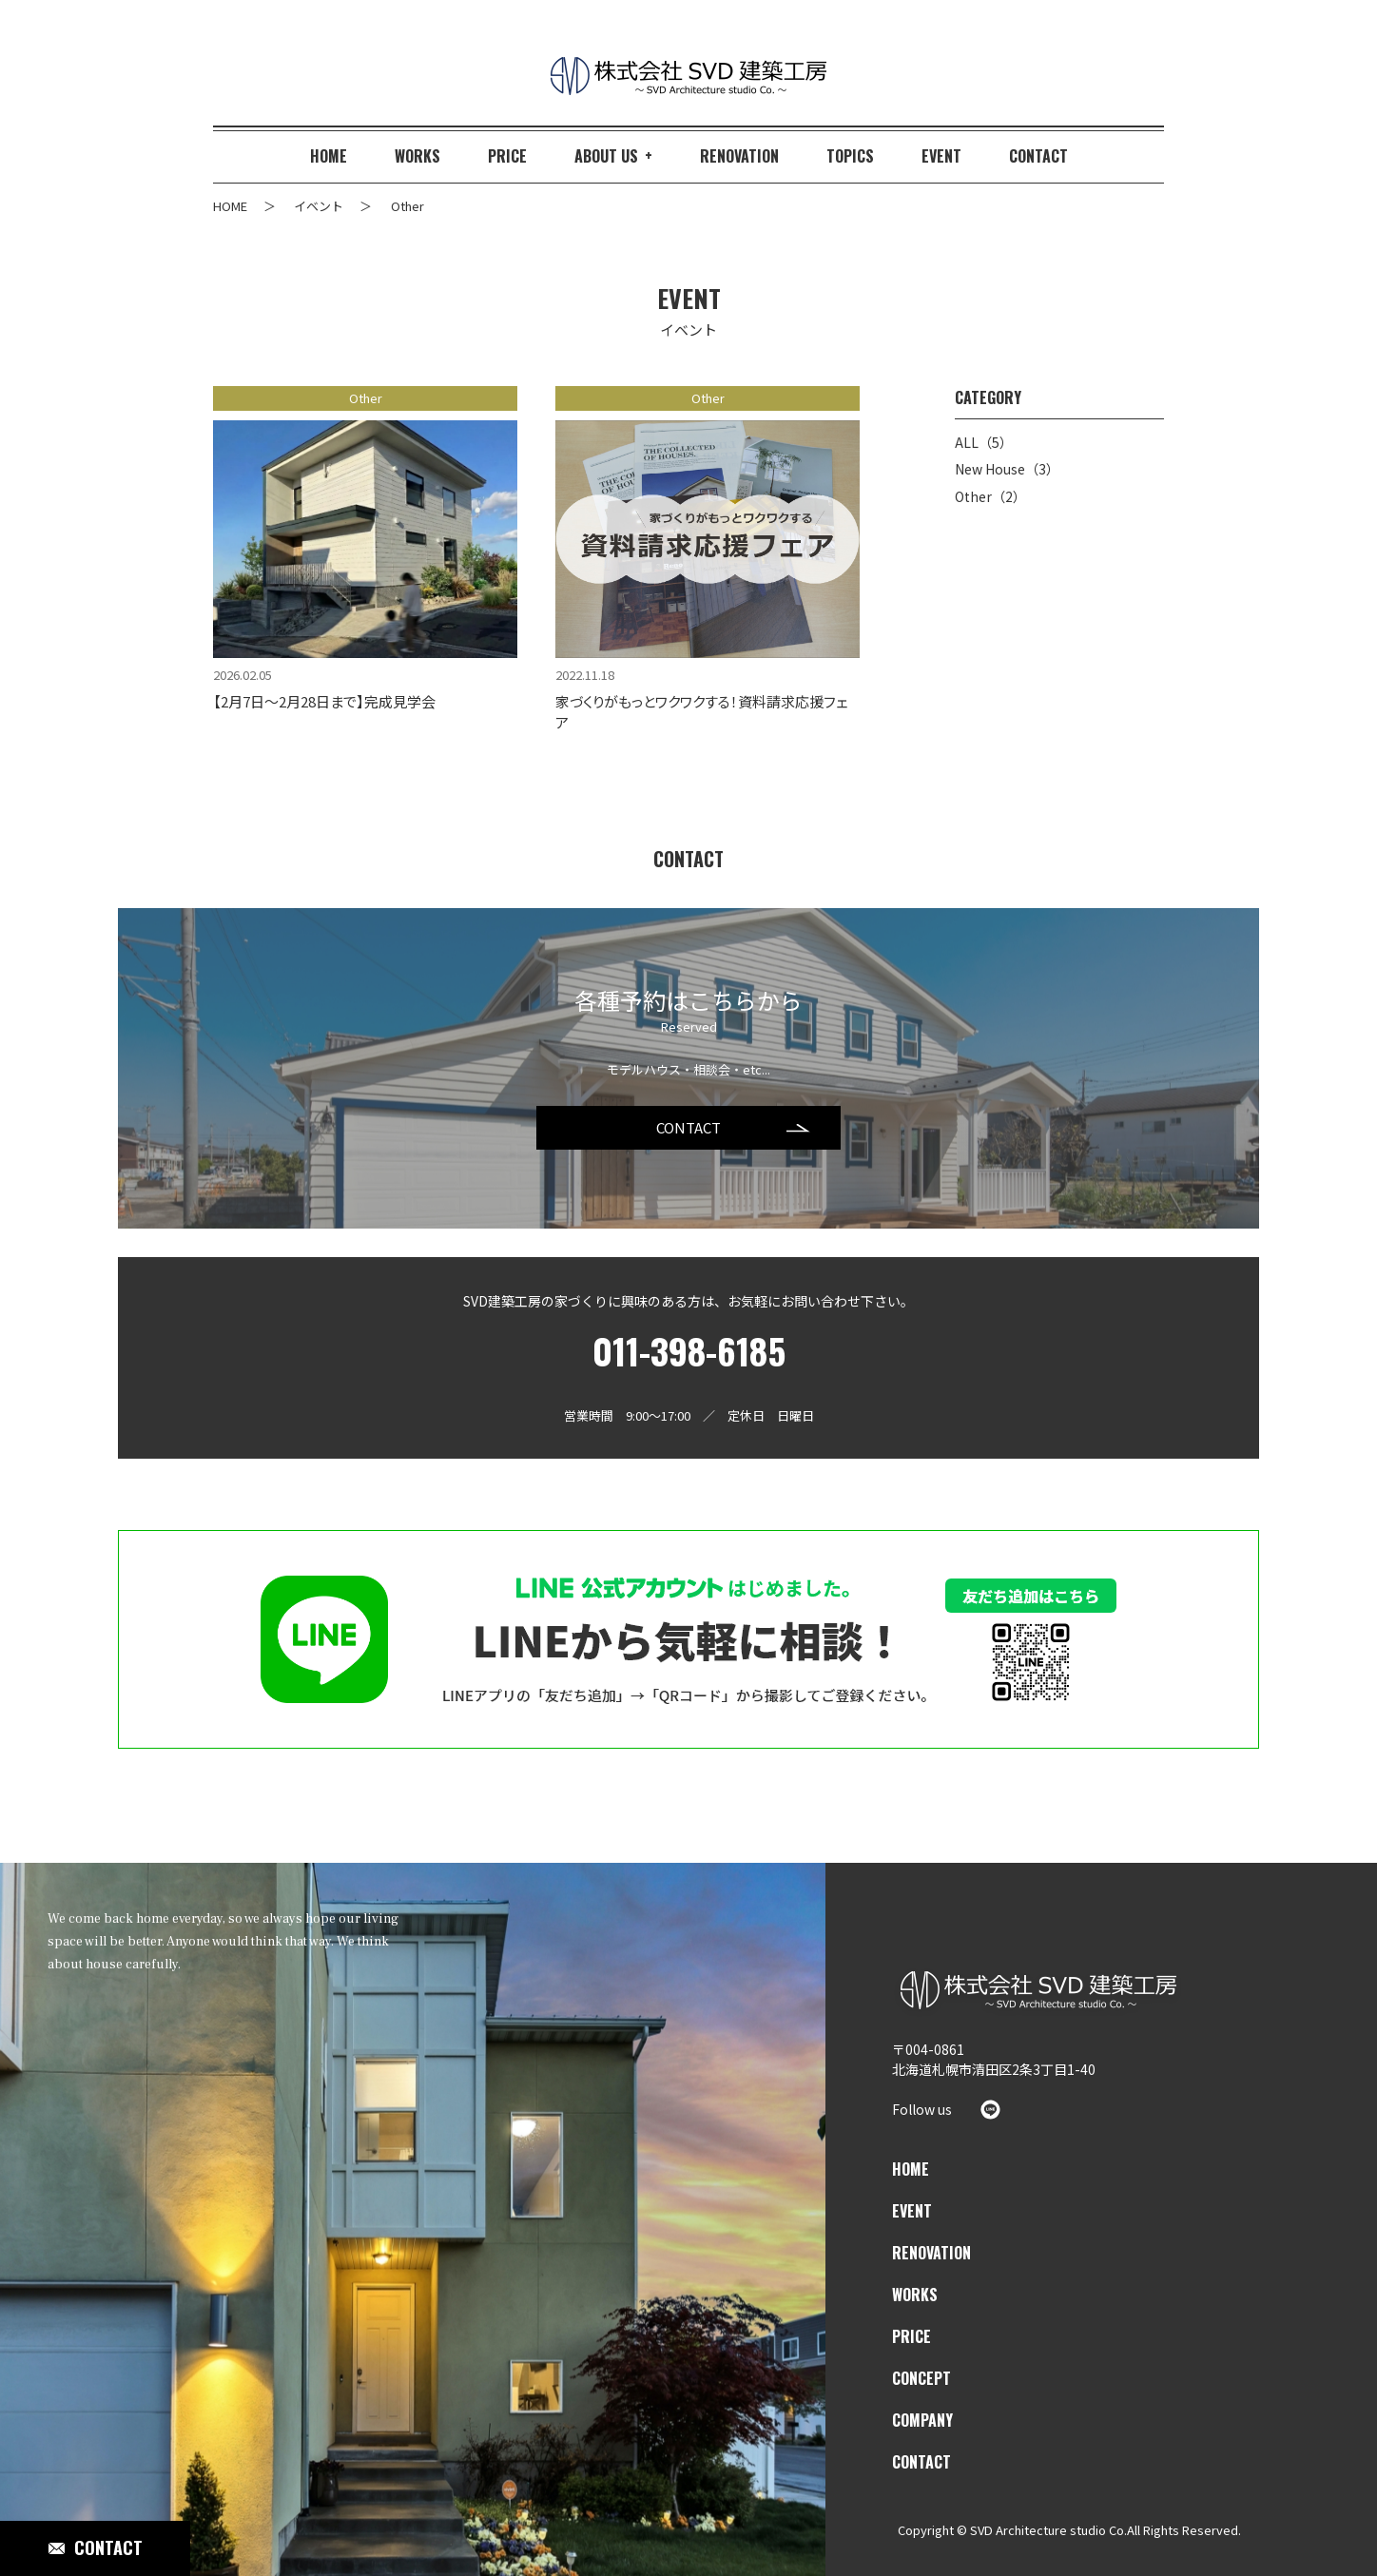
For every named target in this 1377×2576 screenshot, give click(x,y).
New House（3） (1007, 469)
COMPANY (922, 2420)
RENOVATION (931, 2252)
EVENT (912, 2210)
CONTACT (688, 1127)
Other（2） (990, 497)
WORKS (915, 2294)
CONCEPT (921, 2378)
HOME (910, 2169)
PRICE (911, 2336)
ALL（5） (984, 443)
